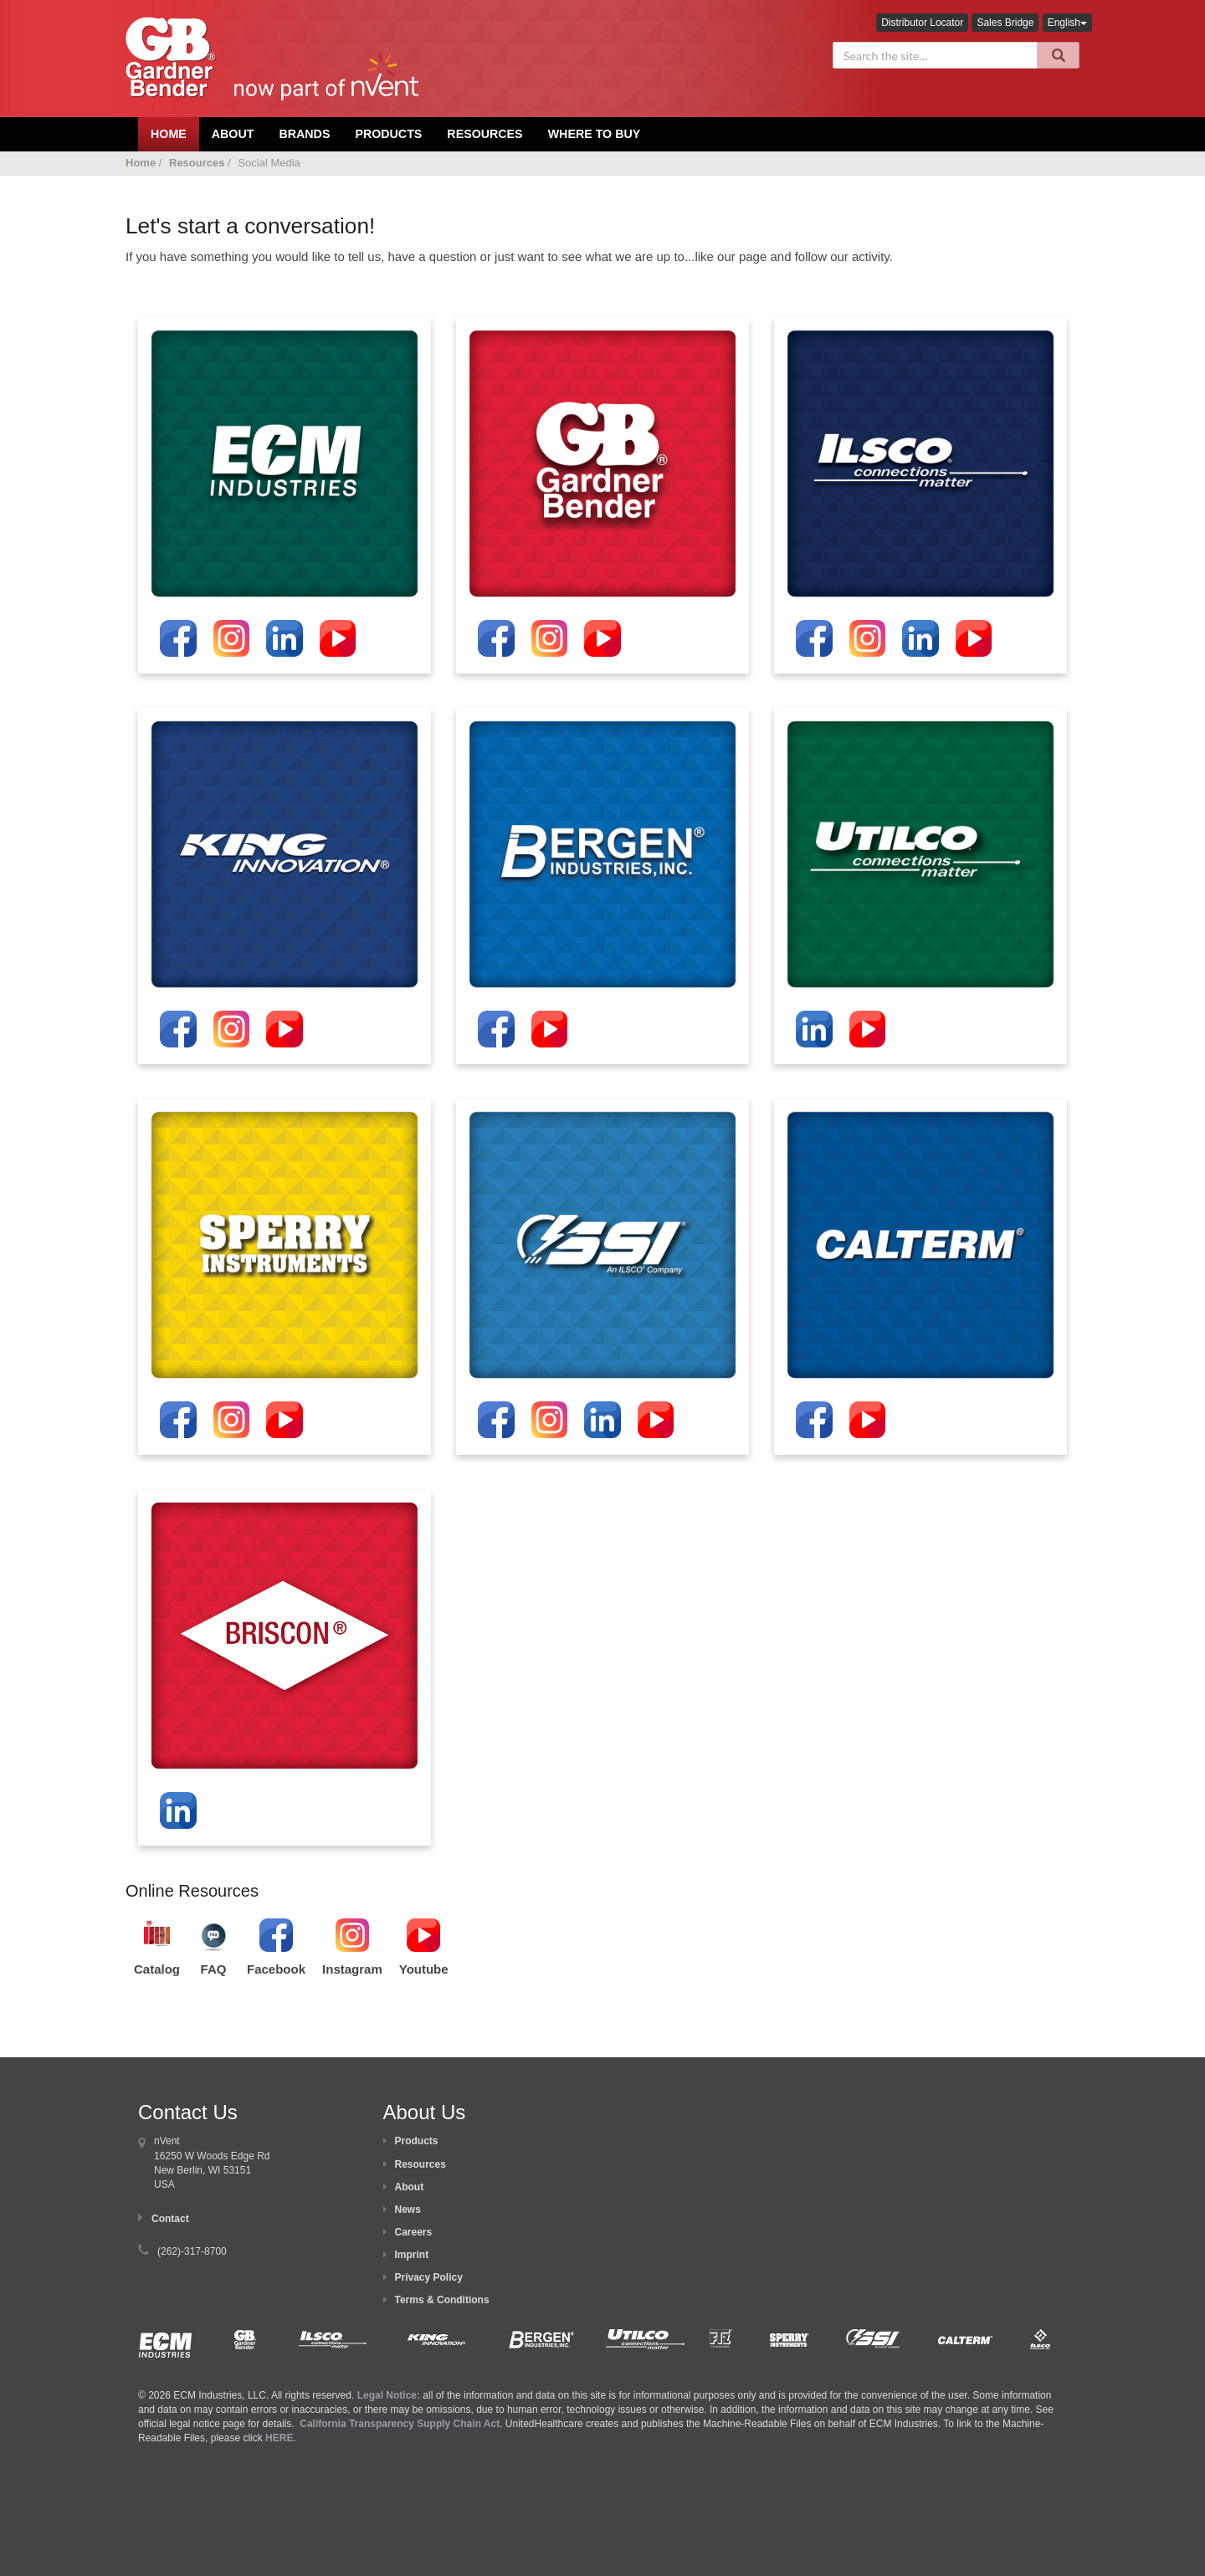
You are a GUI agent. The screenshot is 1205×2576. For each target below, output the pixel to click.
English (1067, 22)
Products (388, 134)
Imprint (412, 2255)
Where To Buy (594, 134)
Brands (304, 134)
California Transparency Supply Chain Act (400, 2424)
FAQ (214, 1969)
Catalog (157, 1969)
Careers (414, 2232)
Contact (170, 2219)
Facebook (276, 1969)
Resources (484, 134)
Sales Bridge (1005, 22)
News (408, 2209)
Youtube (424, 1969)
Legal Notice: (390, 2395)
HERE (279, 2438)
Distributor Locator (922, 22)
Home (141, 162)
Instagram (352, 1969)
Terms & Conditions (442, 2300)
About (409, 2187)
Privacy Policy (429, 2277)
